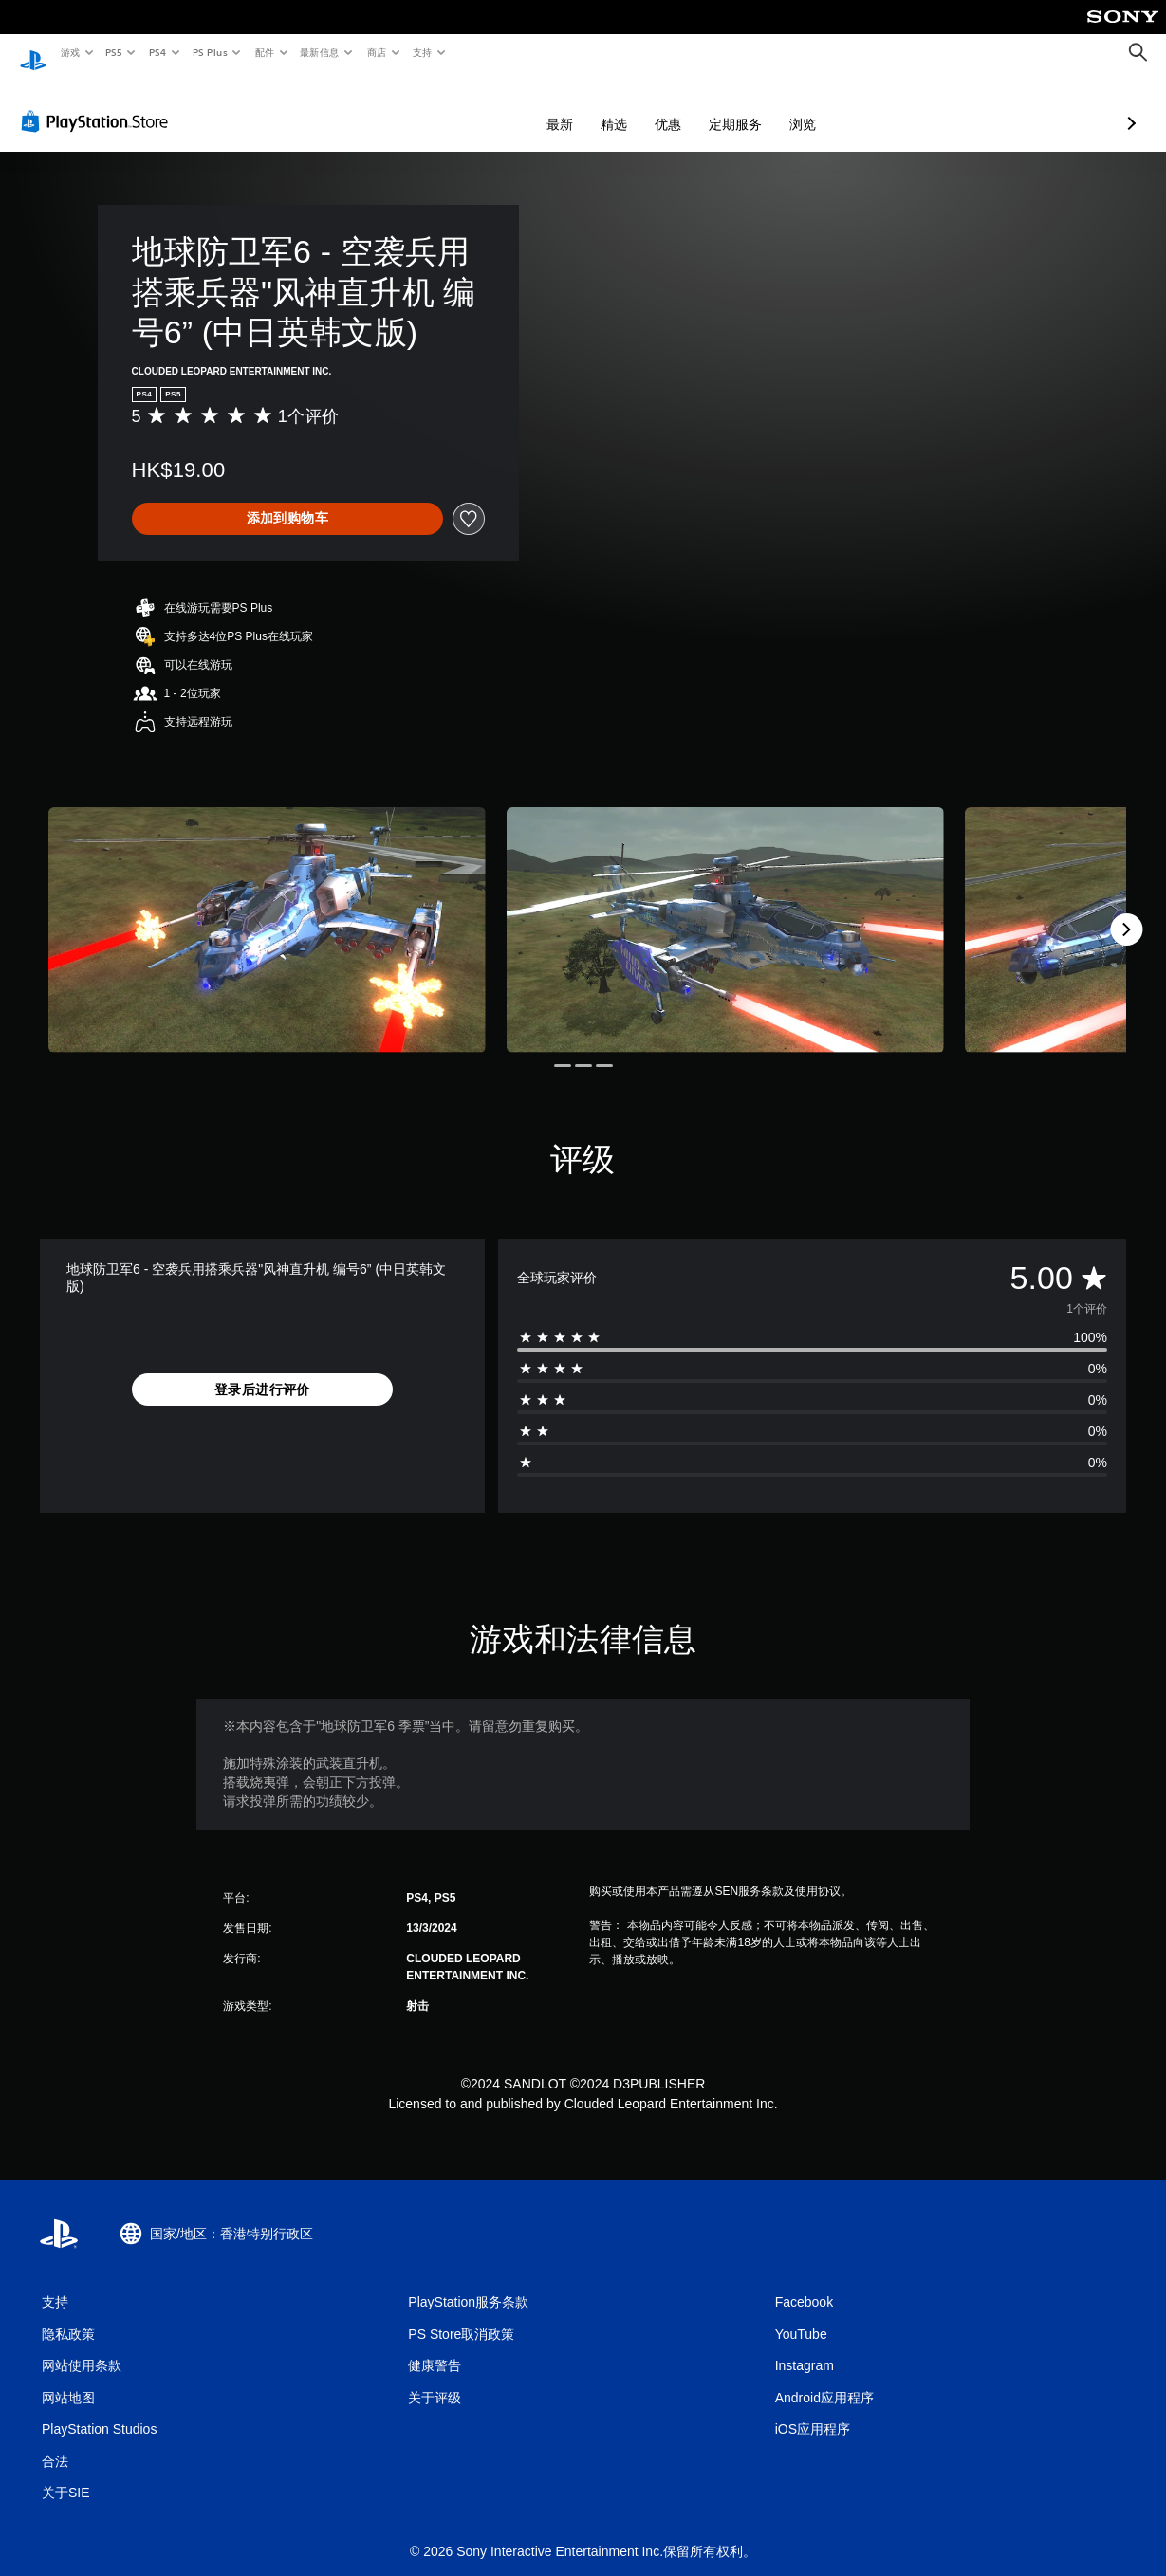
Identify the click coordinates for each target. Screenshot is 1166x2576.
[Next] (1126, 911)
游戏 (70, 52)
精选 (513, 106)
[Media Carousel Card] (267, 912)
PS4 (157, 52)
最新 (459, 106)
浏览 (702, 106)
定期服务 (634, 106)
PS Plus (210, 52)
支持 (422, 52)
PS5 (114, 52)
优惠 (567, 106)
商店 (377, 52)
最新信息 (320, 52)
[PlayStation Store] (98, 103)
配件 (264, 52)
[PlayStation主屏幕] (33, 53)
